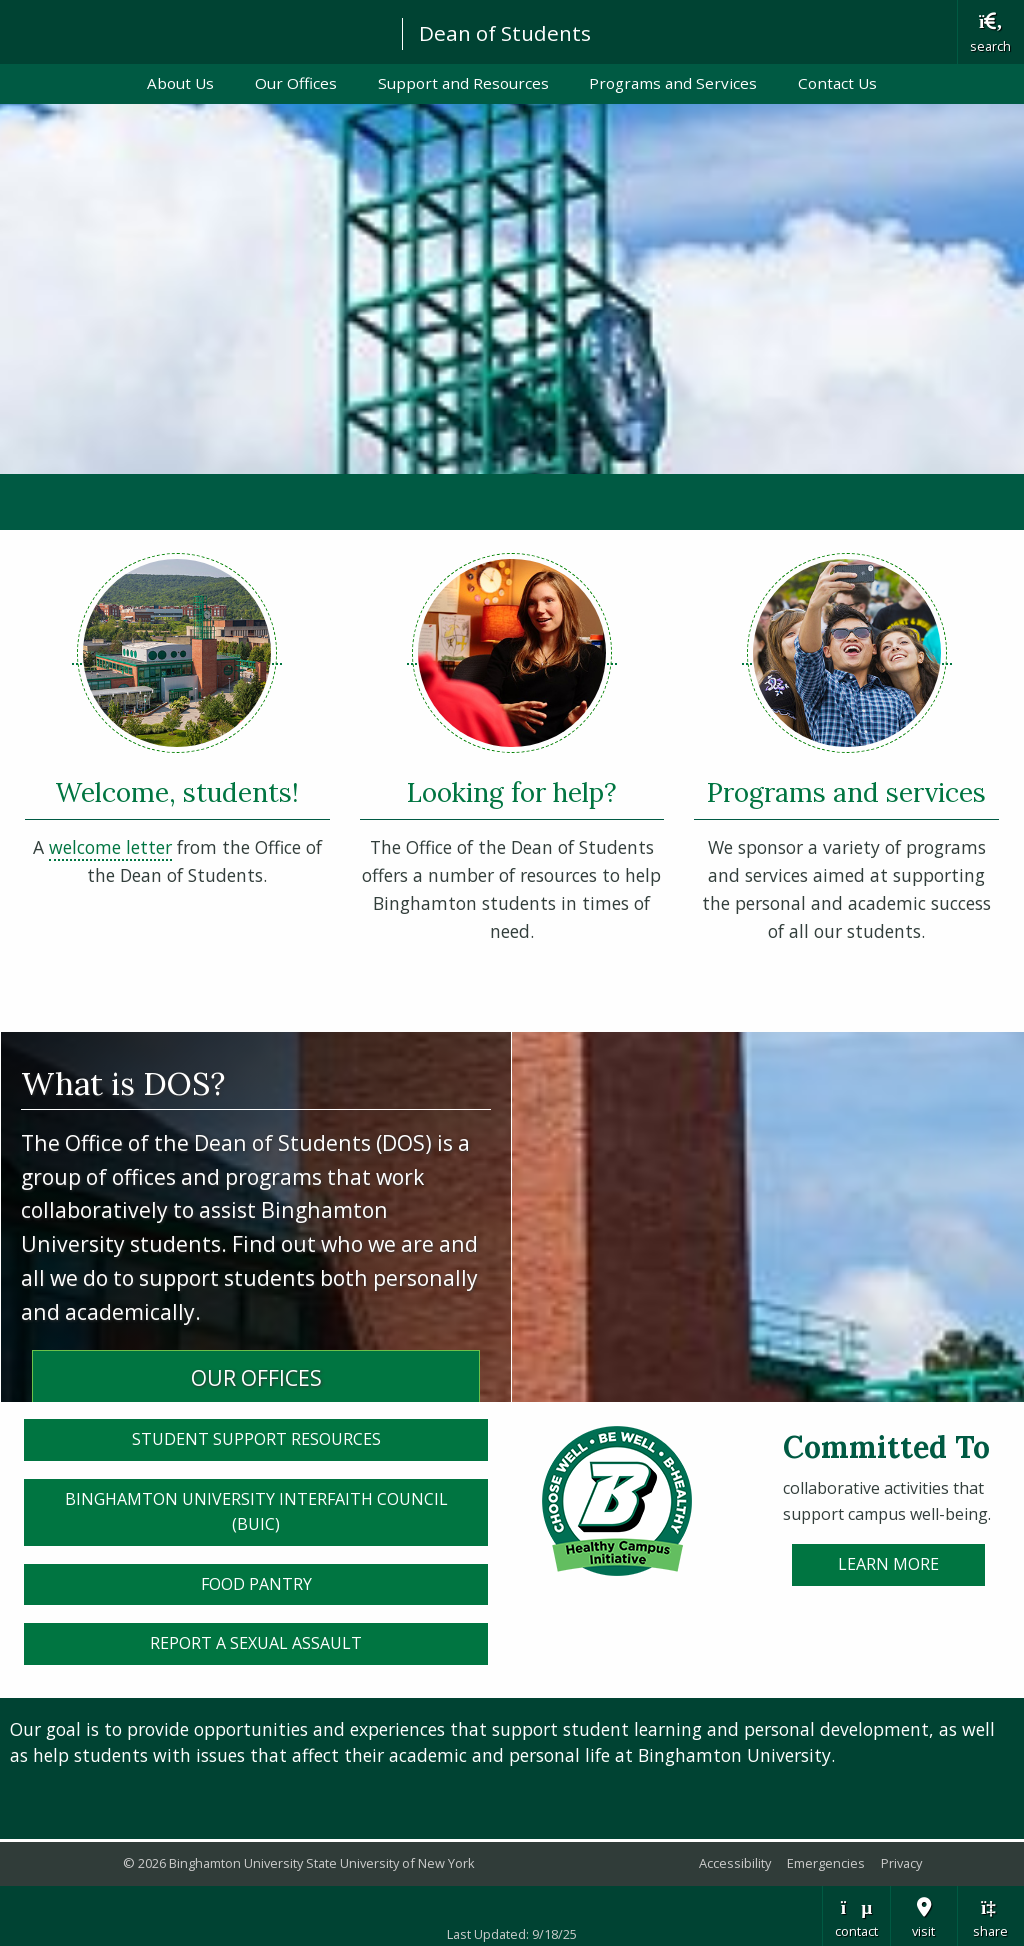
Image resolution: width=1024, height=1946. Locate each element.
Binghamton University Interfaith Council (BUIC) (256, 1512)
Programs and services (846, 792)
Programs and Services (673, 83)
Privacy (901, 1863)
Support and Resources (463, 83)
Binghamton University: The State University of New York (192, 30)
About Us (180, 83)
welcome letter (110, 847)
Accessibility (735, 1863)
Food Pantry (256, 1584)
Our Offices (296, 83)
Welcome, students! (177, 792)
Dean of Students (505, 33)
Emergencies (826, 1863)
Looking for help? (512, 792)
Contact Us (837, 83)
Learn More (888, 1564)
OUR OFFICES (256, 1377)
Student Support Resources (256, 1439)
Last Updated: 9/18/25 (512, 1934)
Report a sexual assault (256, 1643)
